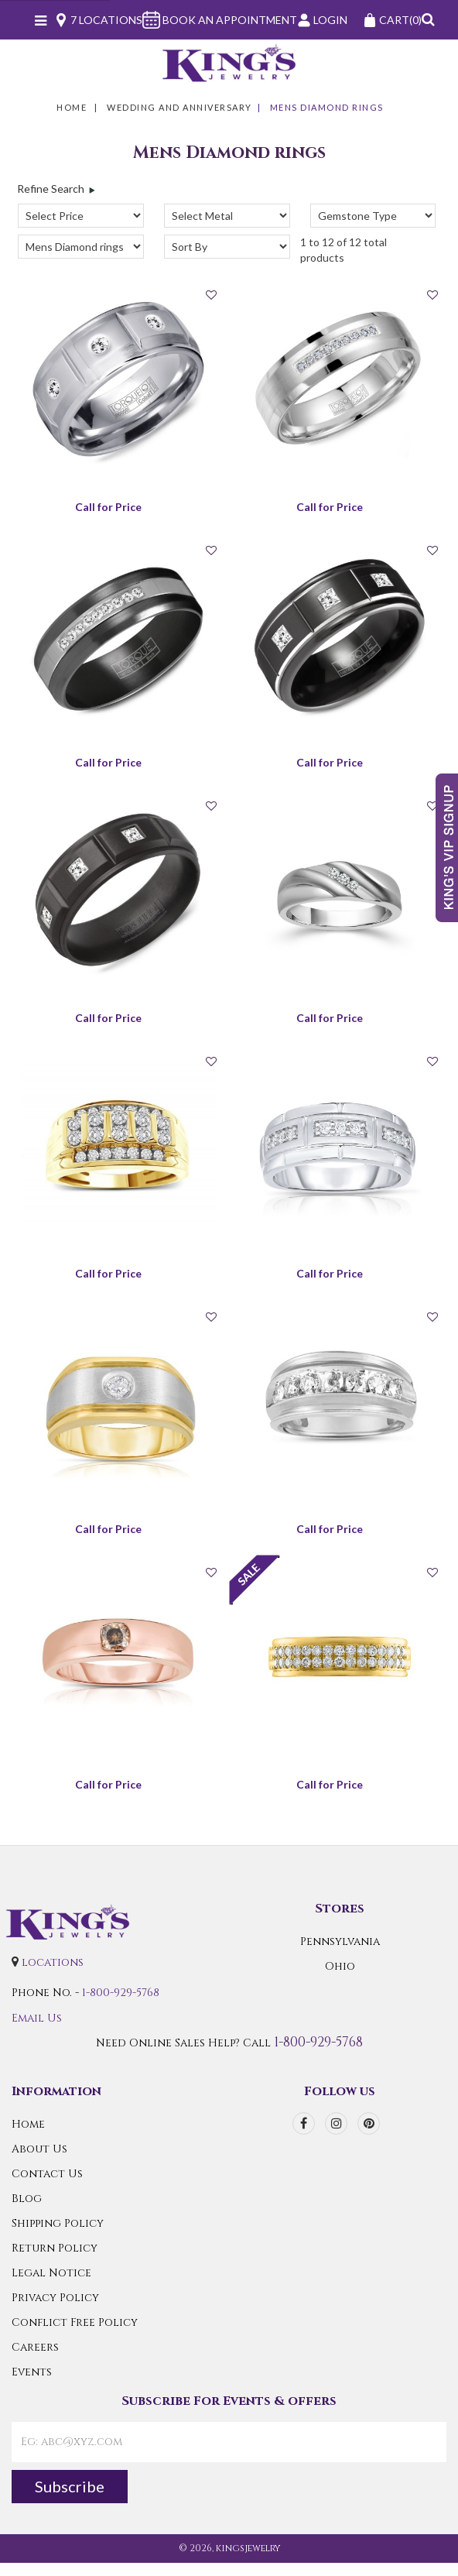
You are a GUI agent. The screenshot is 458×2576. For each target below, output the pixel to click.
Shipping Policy (58, 2223)
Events (32, 2372)
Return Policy (54, 2248)
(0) (392, 20)
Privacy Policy (55, 2297)
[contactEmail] (229, 2442)
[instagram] (336, 2123)
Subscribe (69, 2486)
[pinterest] (368, 2123)
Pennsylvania (340, 1941)
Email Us (37, 2018)
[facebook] (303, 2123)
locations (53, 1962)
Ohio (340, 1966)
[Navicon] (40, 21)
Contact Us (47, 2173)
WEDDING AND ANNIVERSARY (179, 107)
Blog (27, 2198)
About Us (39, 2149)
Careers (35, 2347)
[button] (428, 19)
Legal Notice (51, 2273)
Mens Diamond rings (327, 107)
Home (71, 107)
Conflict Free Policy (75, 2322)
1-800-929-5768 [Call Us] (120, 1992)
